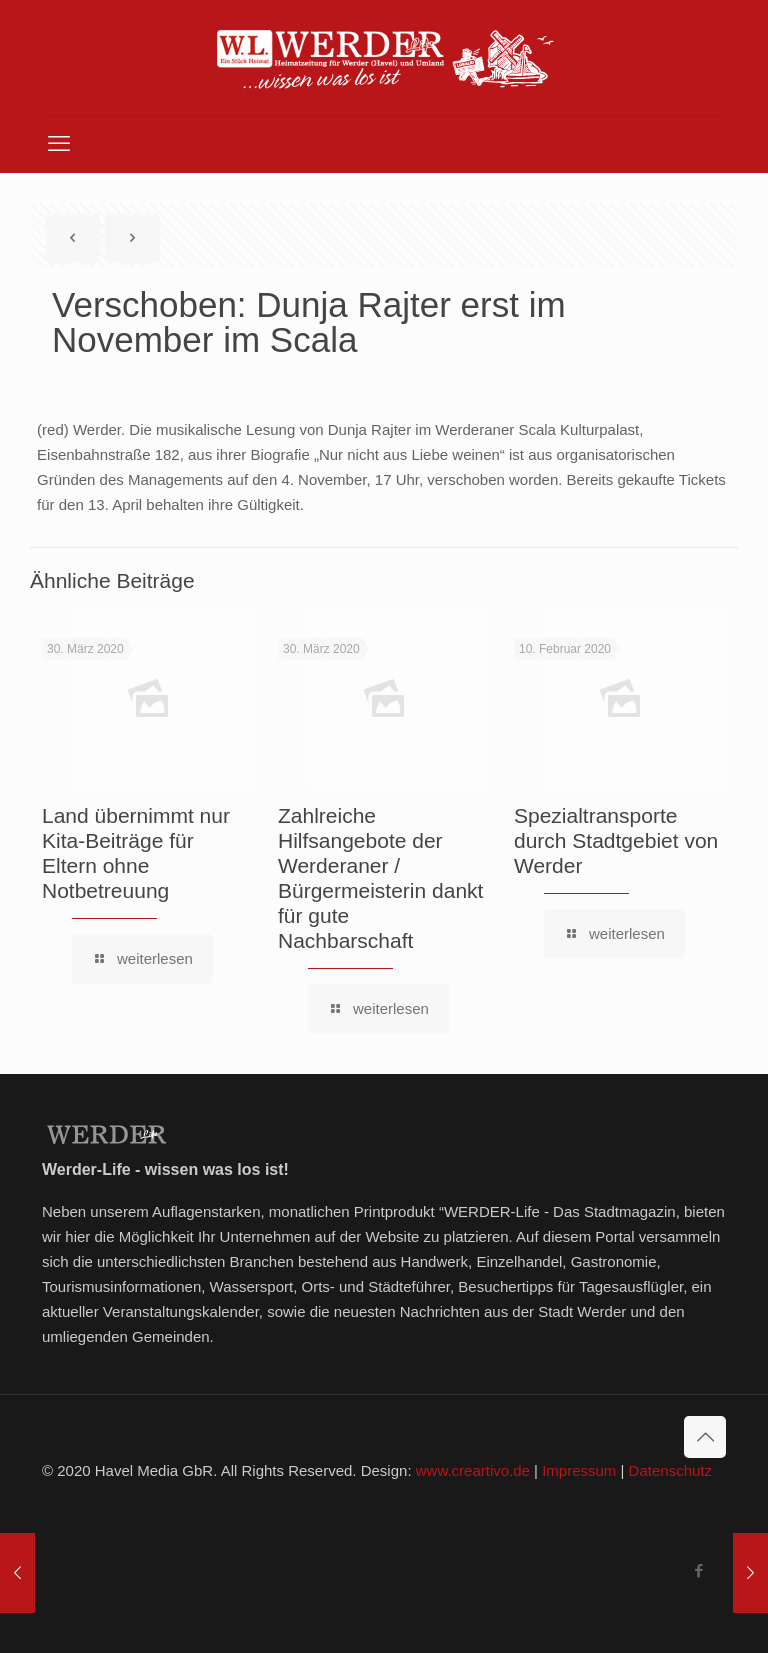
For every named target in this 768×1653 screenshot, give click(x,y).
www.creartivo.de (473, 1470)
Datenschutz (670, 1470)
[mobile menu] (59, 144)
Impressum (579, 1470)
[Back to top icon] (705, 1437)
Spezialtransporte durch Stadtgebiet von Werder (616, 840)
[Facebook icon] (698, 1570)
